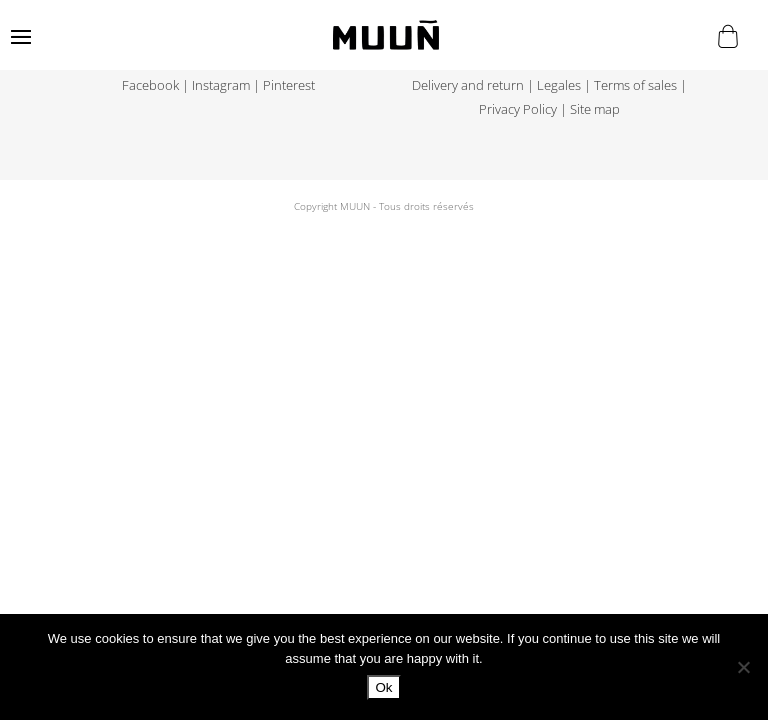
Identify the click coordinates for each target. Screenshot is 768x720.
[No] (743, 667)
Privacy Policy (518, 109)
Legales (559, 85)
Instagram (221, 85)
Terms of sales (635, 85)
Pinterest (289, 85)
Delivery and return (468, 85)
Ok (383, 687)
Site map (595, 109)
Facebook (150, 85)
